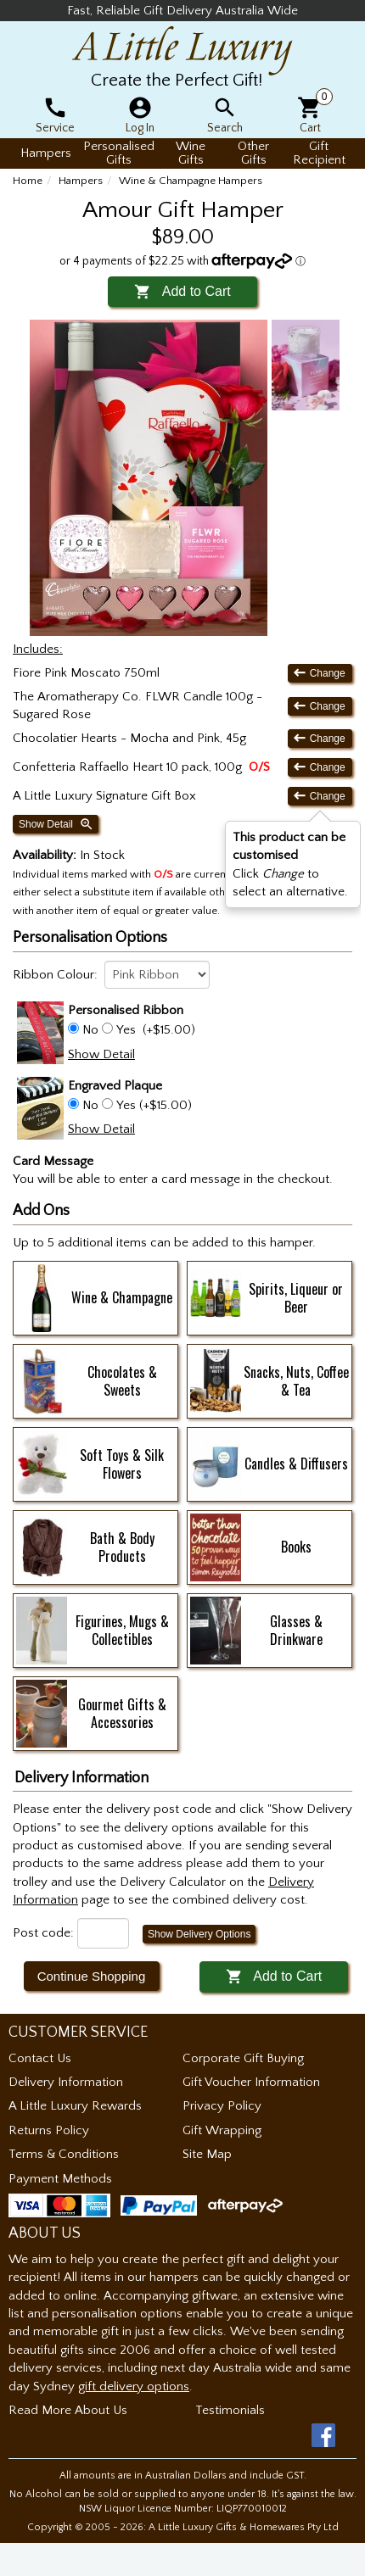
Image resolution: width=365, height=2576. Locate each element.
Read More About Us (67, 2410)
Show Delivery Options (199, 1934)
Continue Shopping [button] (91, 1976)
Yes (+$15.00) (152, 1105)
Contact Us (39, 2058)
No (90, 1030)
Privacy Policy (221, 2106)
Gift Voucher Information (251, 2082)
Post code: (43, 1933)
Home (27, 181)
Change (320, 673)
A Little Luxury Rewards (75, 2106)
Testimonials (230, 2410)
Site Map (207, 2154)
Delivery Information (65, 2082)
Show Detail (56, 824)
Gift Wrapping (221, 2130)
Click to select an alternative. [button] (290, 864)
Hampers (81, 181)
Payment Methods (60, 2179)
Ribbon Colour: (55, 974)
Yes (126, 1030)
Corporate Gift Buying (243, 2058)
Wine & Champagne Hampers (190, 181)
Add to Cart (182, 291)
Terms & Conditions (63, 2154)
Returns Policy (48, 2130)
